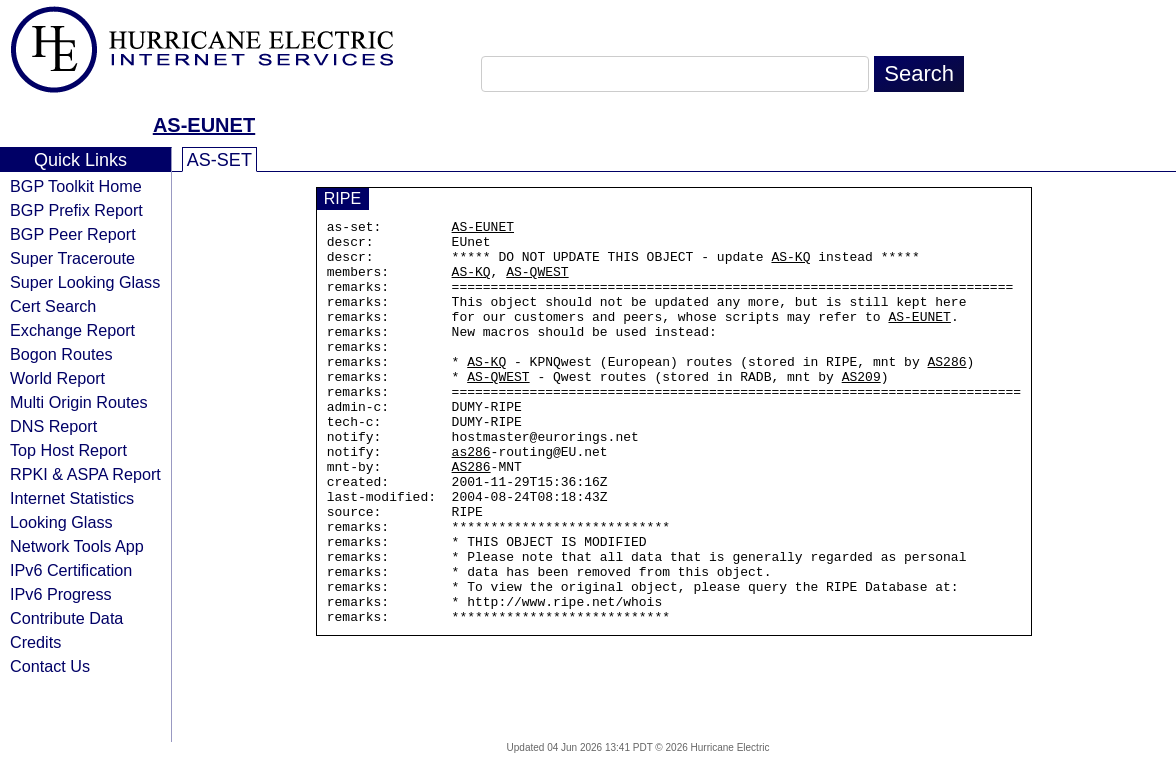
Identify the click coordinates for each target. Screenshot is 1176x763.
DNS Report (53, 426)
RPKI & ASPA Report (85, 474)
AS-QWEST (537, 283)
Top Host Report (68, 450)
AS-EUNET (204, 125)
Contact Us (50, 666)
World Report (57, 378)
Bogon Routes (61, 354)
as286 (471, 499)
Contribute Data (66, 618)
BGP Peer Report (73, 234)
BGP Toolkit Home (76, 186)
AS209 (861, 409)
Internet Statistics (72, 498)
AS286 (946, 391)
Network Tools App (77, 546)
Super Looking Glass (85, 282)
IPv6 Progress (61, 594)
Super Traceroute (72, 258)
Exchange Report (72, 330)
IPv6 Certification (71, 570)
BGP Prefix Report (76, 210)
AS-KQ (790, 265)
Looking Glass (61, 522)
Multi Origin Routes (79, 402)
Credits (35, 642)
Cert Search (53, 306)
